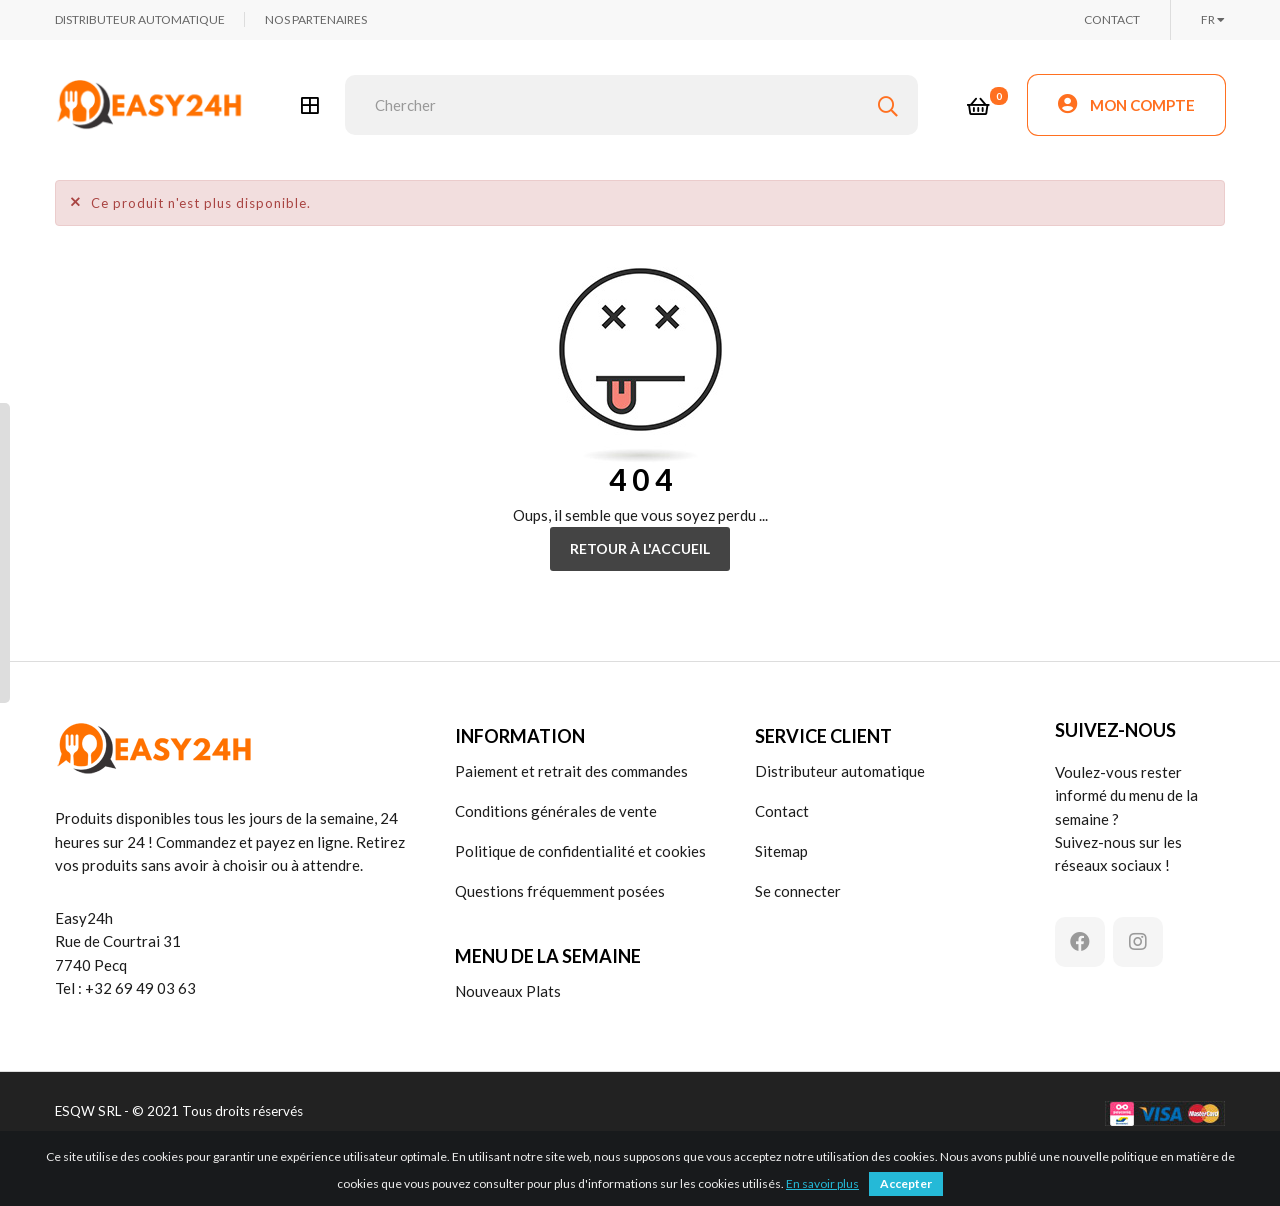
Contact (782, 811)
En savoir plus (822, 1183)
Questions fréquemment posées (560, 891)
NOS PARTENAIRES (316, 19)
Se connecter (798, 891)
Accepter (906, 1183)
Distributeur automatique (840, 771)
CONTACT (1112, 19)
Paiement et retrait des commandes (571, 771)
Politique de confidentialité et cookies (580, 851)
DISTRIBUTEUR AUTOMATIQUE (140, 19)
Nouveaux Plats (508, 991)
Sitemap (781, 851)
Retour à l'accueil (640, 548)
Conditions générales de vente (556, 811)
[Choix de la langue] (1213, 20)
